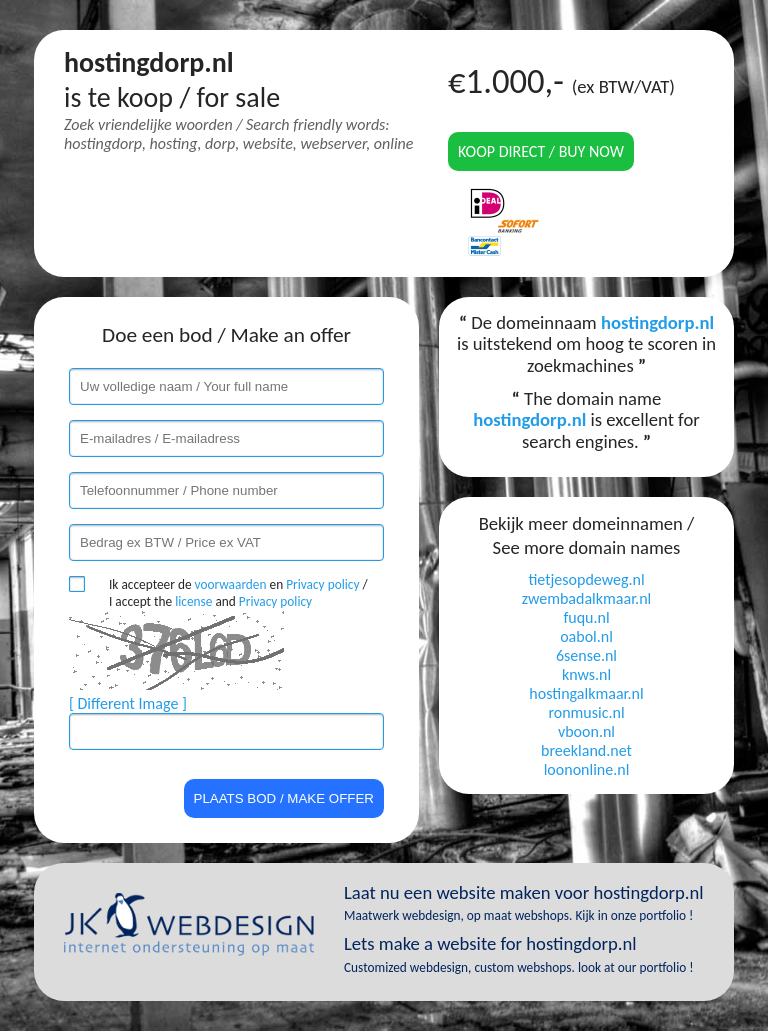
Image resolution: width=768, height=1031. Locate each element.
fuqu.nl (586, 617)
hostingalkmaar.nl (586, 693)
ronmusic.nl (586, 712)
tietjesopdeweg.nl (586, 579)
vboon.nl (586, 731)
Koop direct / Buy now (541, 151)
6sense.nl (586, 655)
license (193, 601)
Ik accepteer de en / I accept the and (238, 593)
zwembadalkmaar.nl (586, 598)
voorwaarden (231, 584)
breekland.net (586, 750)
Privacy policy (322, 584)
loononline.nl (587, 769)
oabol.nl (586, 636)
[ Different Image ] (128, 703)
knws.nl (586, 674)
